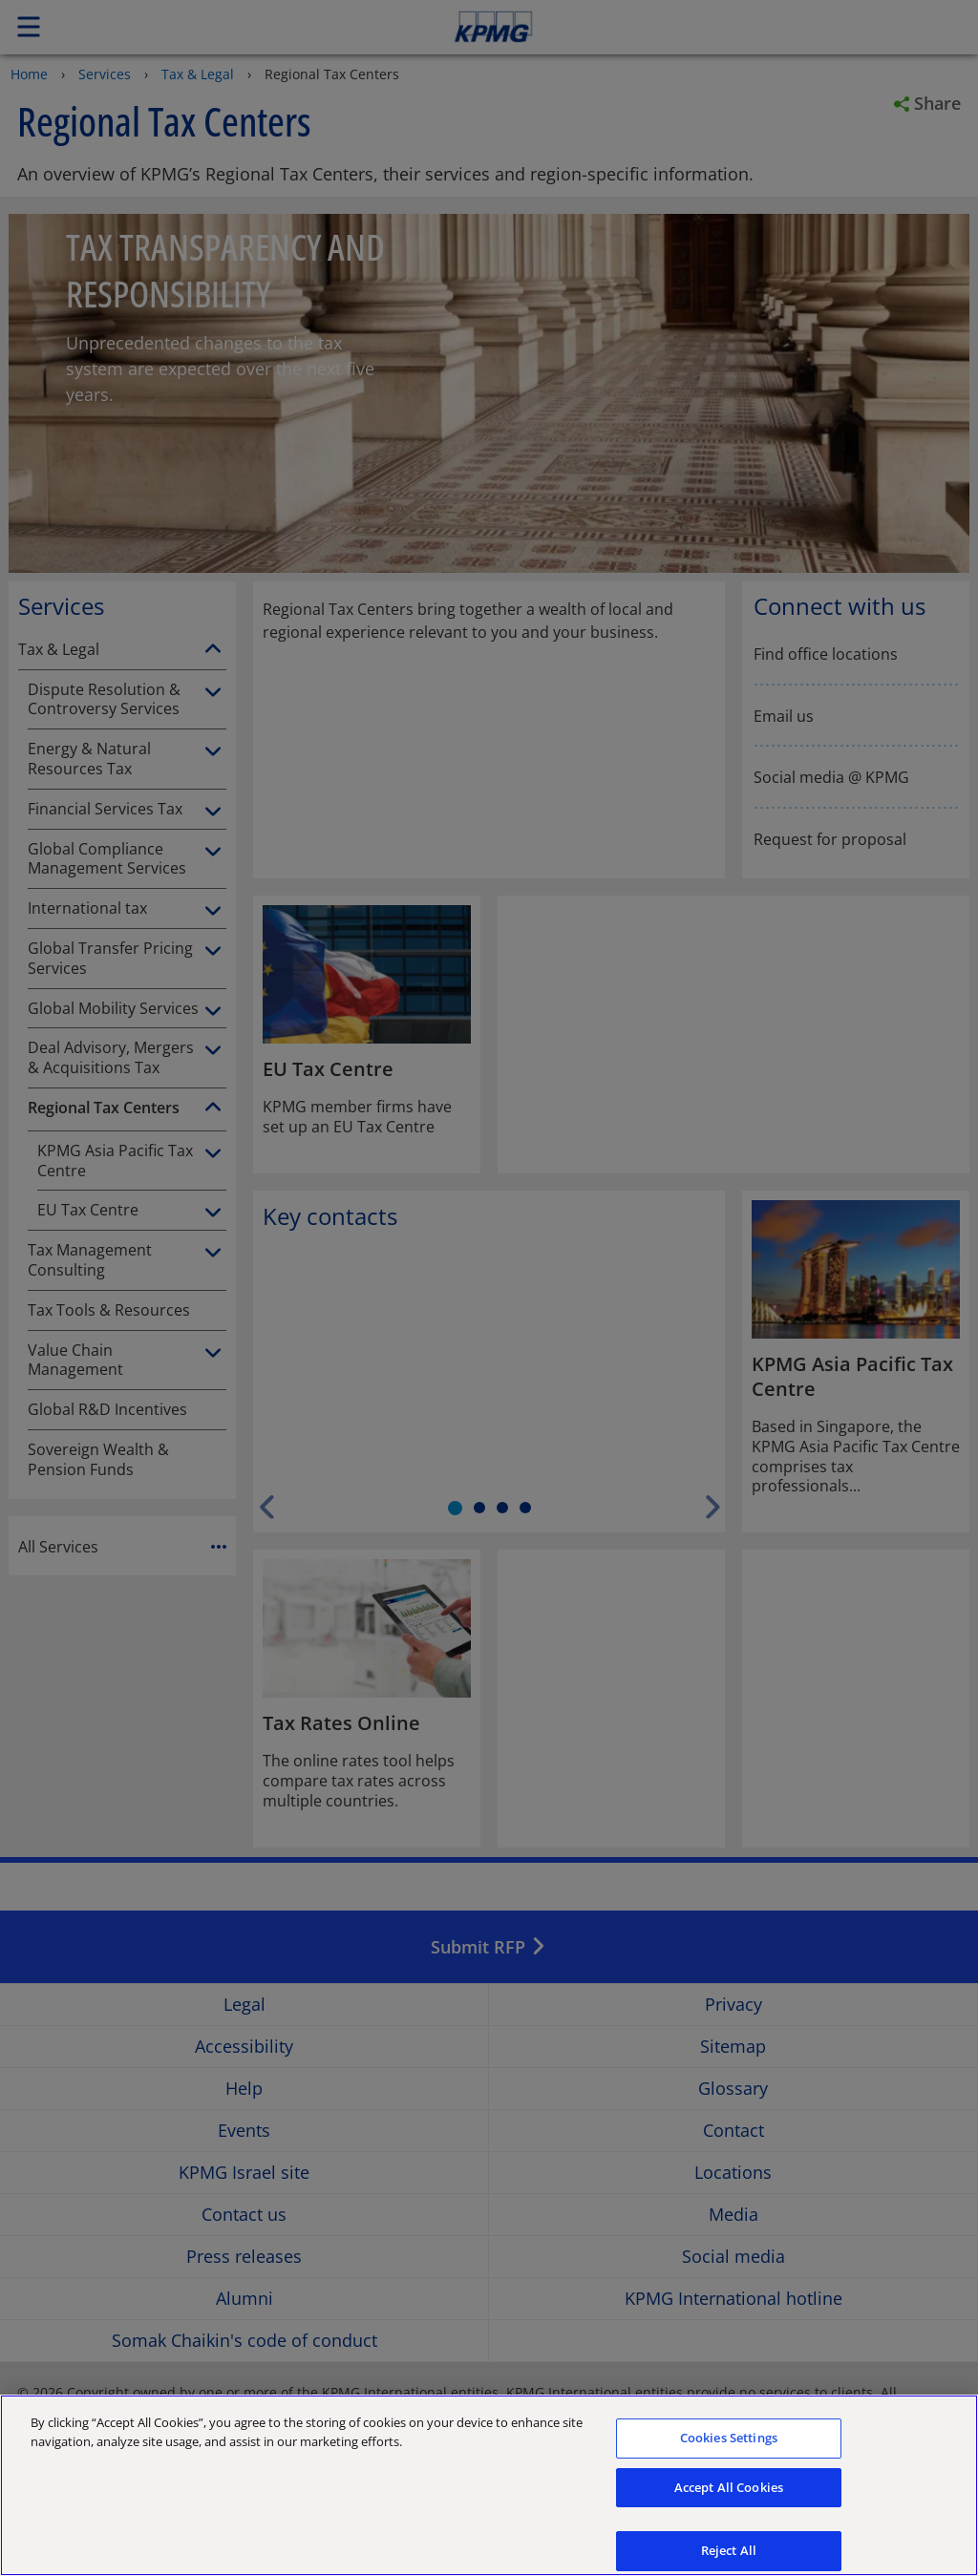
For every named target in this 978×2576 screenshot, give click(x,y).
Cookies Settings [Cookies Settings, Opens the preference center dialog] (728, 2453)
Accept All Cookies (728, 2503)
